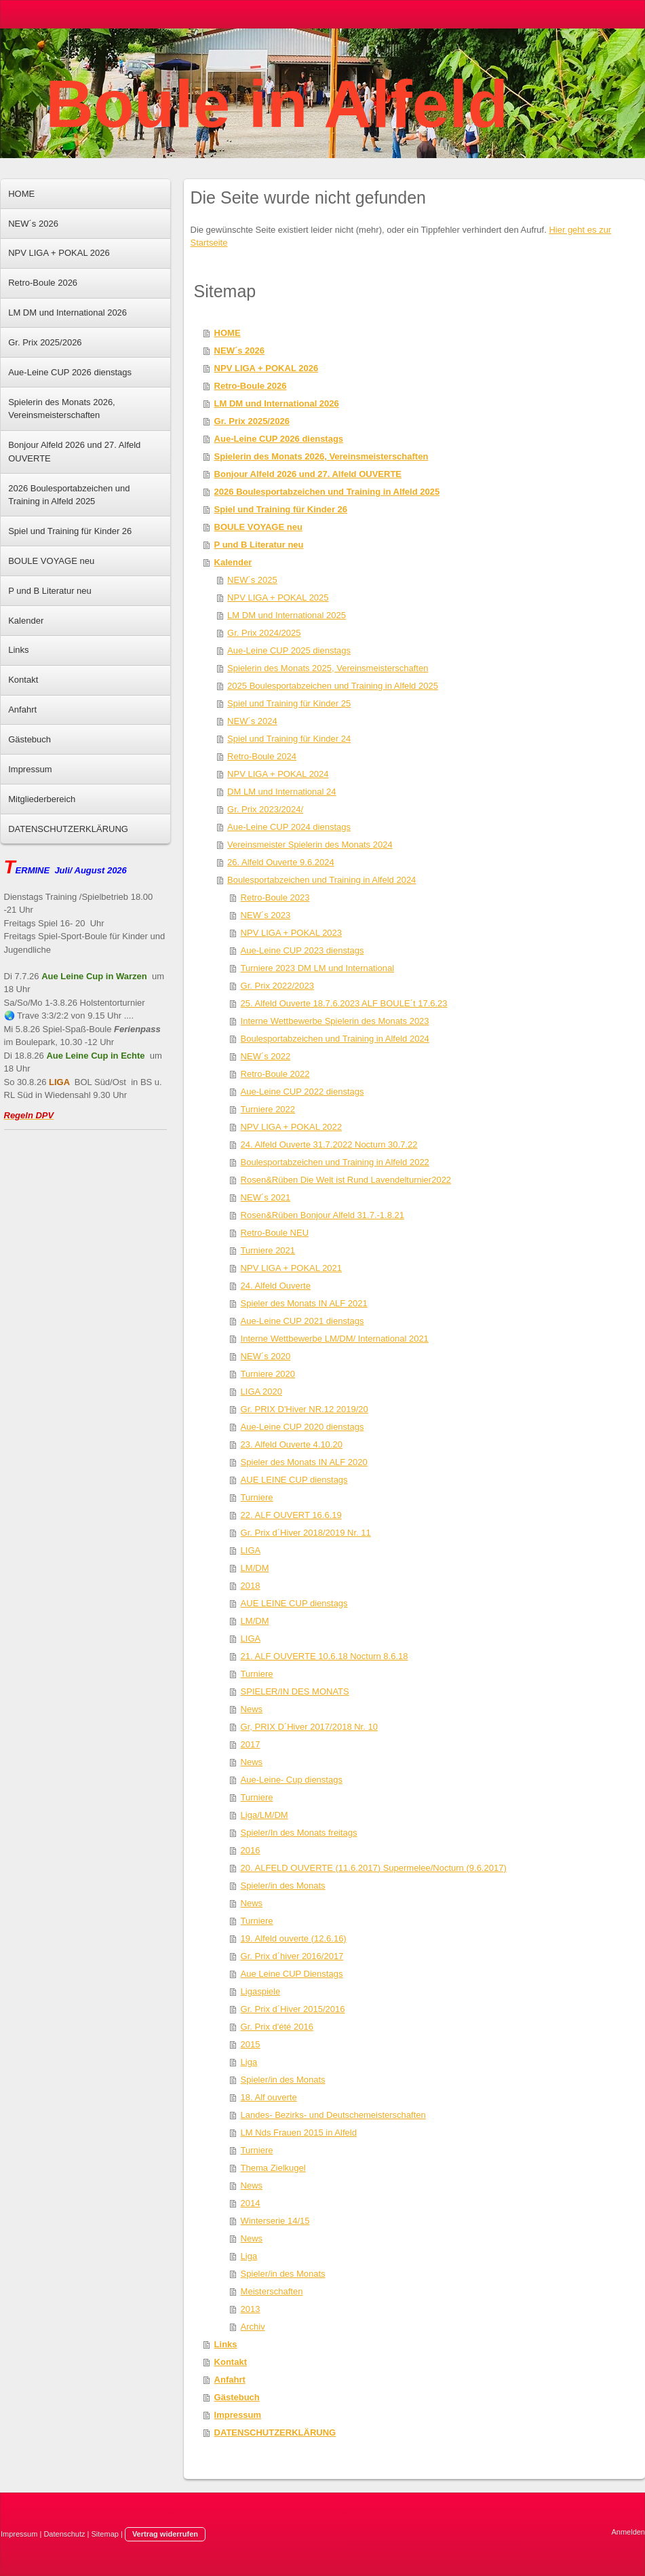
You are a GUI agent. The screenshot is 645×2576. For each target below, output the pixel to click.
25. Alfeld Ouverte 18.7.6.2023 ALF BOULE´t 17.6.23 (344, 1003)
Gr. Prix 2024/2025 (263, 633)
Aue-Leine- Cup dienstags (292, 1780)
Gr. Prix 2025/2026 (252, 421)
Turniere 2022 (268, 1109)
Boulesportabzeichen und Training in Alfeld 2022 (335, 1162)
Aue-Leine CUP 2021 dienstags (302, 1321)
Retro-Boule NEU (275, 1233)
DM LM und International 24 (281, 792)
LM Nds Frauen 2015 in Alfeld (299, 2132)
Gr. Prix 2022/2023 (277, 986)
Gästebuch (237, 2397)
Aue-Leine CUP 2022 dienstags (302, 1091)
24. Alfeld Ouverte (276, 1286)
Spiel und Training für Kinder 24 (289, 739)
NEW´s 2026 (239, 350)
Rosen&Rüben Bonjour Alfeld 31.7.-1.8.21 (322, 1215)
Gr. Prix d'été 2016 (277, 2027)
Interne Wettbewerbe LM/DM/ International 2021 (335, 1338)
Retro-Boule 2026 (250, 386)
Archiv (253, 2327)
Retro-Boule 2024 (261, 756)
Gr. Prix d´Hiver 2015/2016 (293, 2009)
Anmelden (628, 2532)
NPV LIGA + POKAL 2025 (277, 597)
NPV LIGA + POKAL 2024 (277, 774)
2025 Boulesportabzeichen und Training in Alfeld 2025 (332, 686)
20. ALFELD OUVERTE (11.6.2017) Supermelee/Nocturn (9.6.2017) (374, 1868)
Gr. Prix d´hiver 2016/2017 (292, 1956)
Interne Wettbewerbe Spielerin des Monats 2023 (335, 1021)
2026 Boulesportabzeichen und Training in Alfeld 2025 (327, 492)
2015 (250, 2044)
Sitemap (105, 2534)
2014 (250, 2203)
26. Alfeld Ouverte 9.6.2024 (280, 862)
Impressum (237, 2415)
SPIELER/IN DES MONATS (295, 1691)
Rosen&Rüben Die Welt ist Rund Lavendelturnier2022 (346, 1180)
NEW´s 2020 (266, 1356)
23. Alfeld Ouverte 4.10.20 (292, 1444)
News (252, 1709)
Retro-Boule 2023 (275, 897)
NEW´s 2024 (252, 721)
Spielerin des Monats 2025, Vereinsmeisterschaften (327, 668)
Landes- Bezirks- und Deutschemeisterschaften (333, 2115)
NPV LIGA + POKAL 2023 (291, 933)
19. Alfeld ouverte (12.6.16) (294, 1938)
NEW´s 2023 (266, 915)
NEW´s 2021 (266, 1197)
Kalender (233, 562)
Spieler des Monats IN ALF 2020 (304, 1462)
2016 (250, 1850)
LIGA (251, 1550)
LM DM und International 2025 (286, 615)
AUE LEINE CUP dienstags (294, 1480)
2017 (250, 1744)
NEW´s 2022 (266, 1056)
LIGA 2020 (261, 1391)
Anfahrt (230, 2379)
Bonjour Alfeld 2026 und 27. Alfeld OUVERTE (308, 474)
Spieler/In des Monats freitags (299, 1832)
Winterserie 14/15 (275, 2221)
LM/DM (255, 1568)
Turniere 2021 (268, 1250)
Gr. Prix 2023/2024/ (265, 809)
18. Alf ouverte (269, 2097)
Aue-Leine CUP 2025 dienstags (289, 650)
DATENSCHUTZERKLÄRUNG (275, 2432)
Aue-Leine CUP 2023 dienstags (302, 950)
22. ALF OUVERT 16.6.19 (291, 1515)
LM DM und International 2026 (276, 403)
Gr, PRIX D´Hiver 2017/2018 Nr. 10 (309, 1727)
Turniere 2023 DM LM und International (317, 968)
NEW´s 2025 (252, 580)
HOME (227, 333)
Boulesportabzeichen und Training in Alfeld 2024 (321, 880)
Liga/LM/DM (264, 1815)
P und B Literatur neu (259, 544)
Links (225, 2344)
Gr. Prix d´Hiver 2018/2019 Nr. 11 (306, 1533)
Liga (249, 2062)
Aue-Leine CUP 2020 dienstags (302, 1427)
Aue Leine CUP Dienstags (292, 1974)
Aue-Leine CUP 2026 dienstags (279, 439)
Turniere (257, 1497)
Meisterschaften (272, 2291)
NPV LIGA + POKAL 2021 (291, 1268)
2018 (250, 1585)
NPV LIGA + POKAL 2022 (291, 1127)
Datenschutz (64, 2534)
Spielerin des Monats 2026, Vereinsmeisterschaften (321, 456)
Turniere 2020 (268, 1374)
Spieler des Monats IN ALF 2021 (304, 1303)
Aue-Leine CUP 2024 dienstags (289, 827)
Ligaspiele (261, 1991)
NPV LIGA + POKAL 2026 (266, 368)
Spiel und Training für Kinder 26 (280, 509)
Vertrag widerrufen (165, 2534)
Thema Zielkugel (273, 2168)
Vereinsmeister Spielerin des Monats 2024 (310, 844)
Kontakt (230, 2362)
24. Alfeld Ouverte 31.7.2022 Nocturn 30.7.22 (329, 1144)
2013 (250, 2309)
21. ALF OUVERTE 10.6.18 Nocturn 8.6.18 (324, 1656)
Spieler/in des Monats (283, 1885)
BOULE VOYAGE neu (258, 527)
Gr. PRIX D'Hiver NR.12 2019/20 (304, 1409)
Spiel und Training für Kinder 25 (289, 703)
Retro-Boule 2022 (275, 1074)
